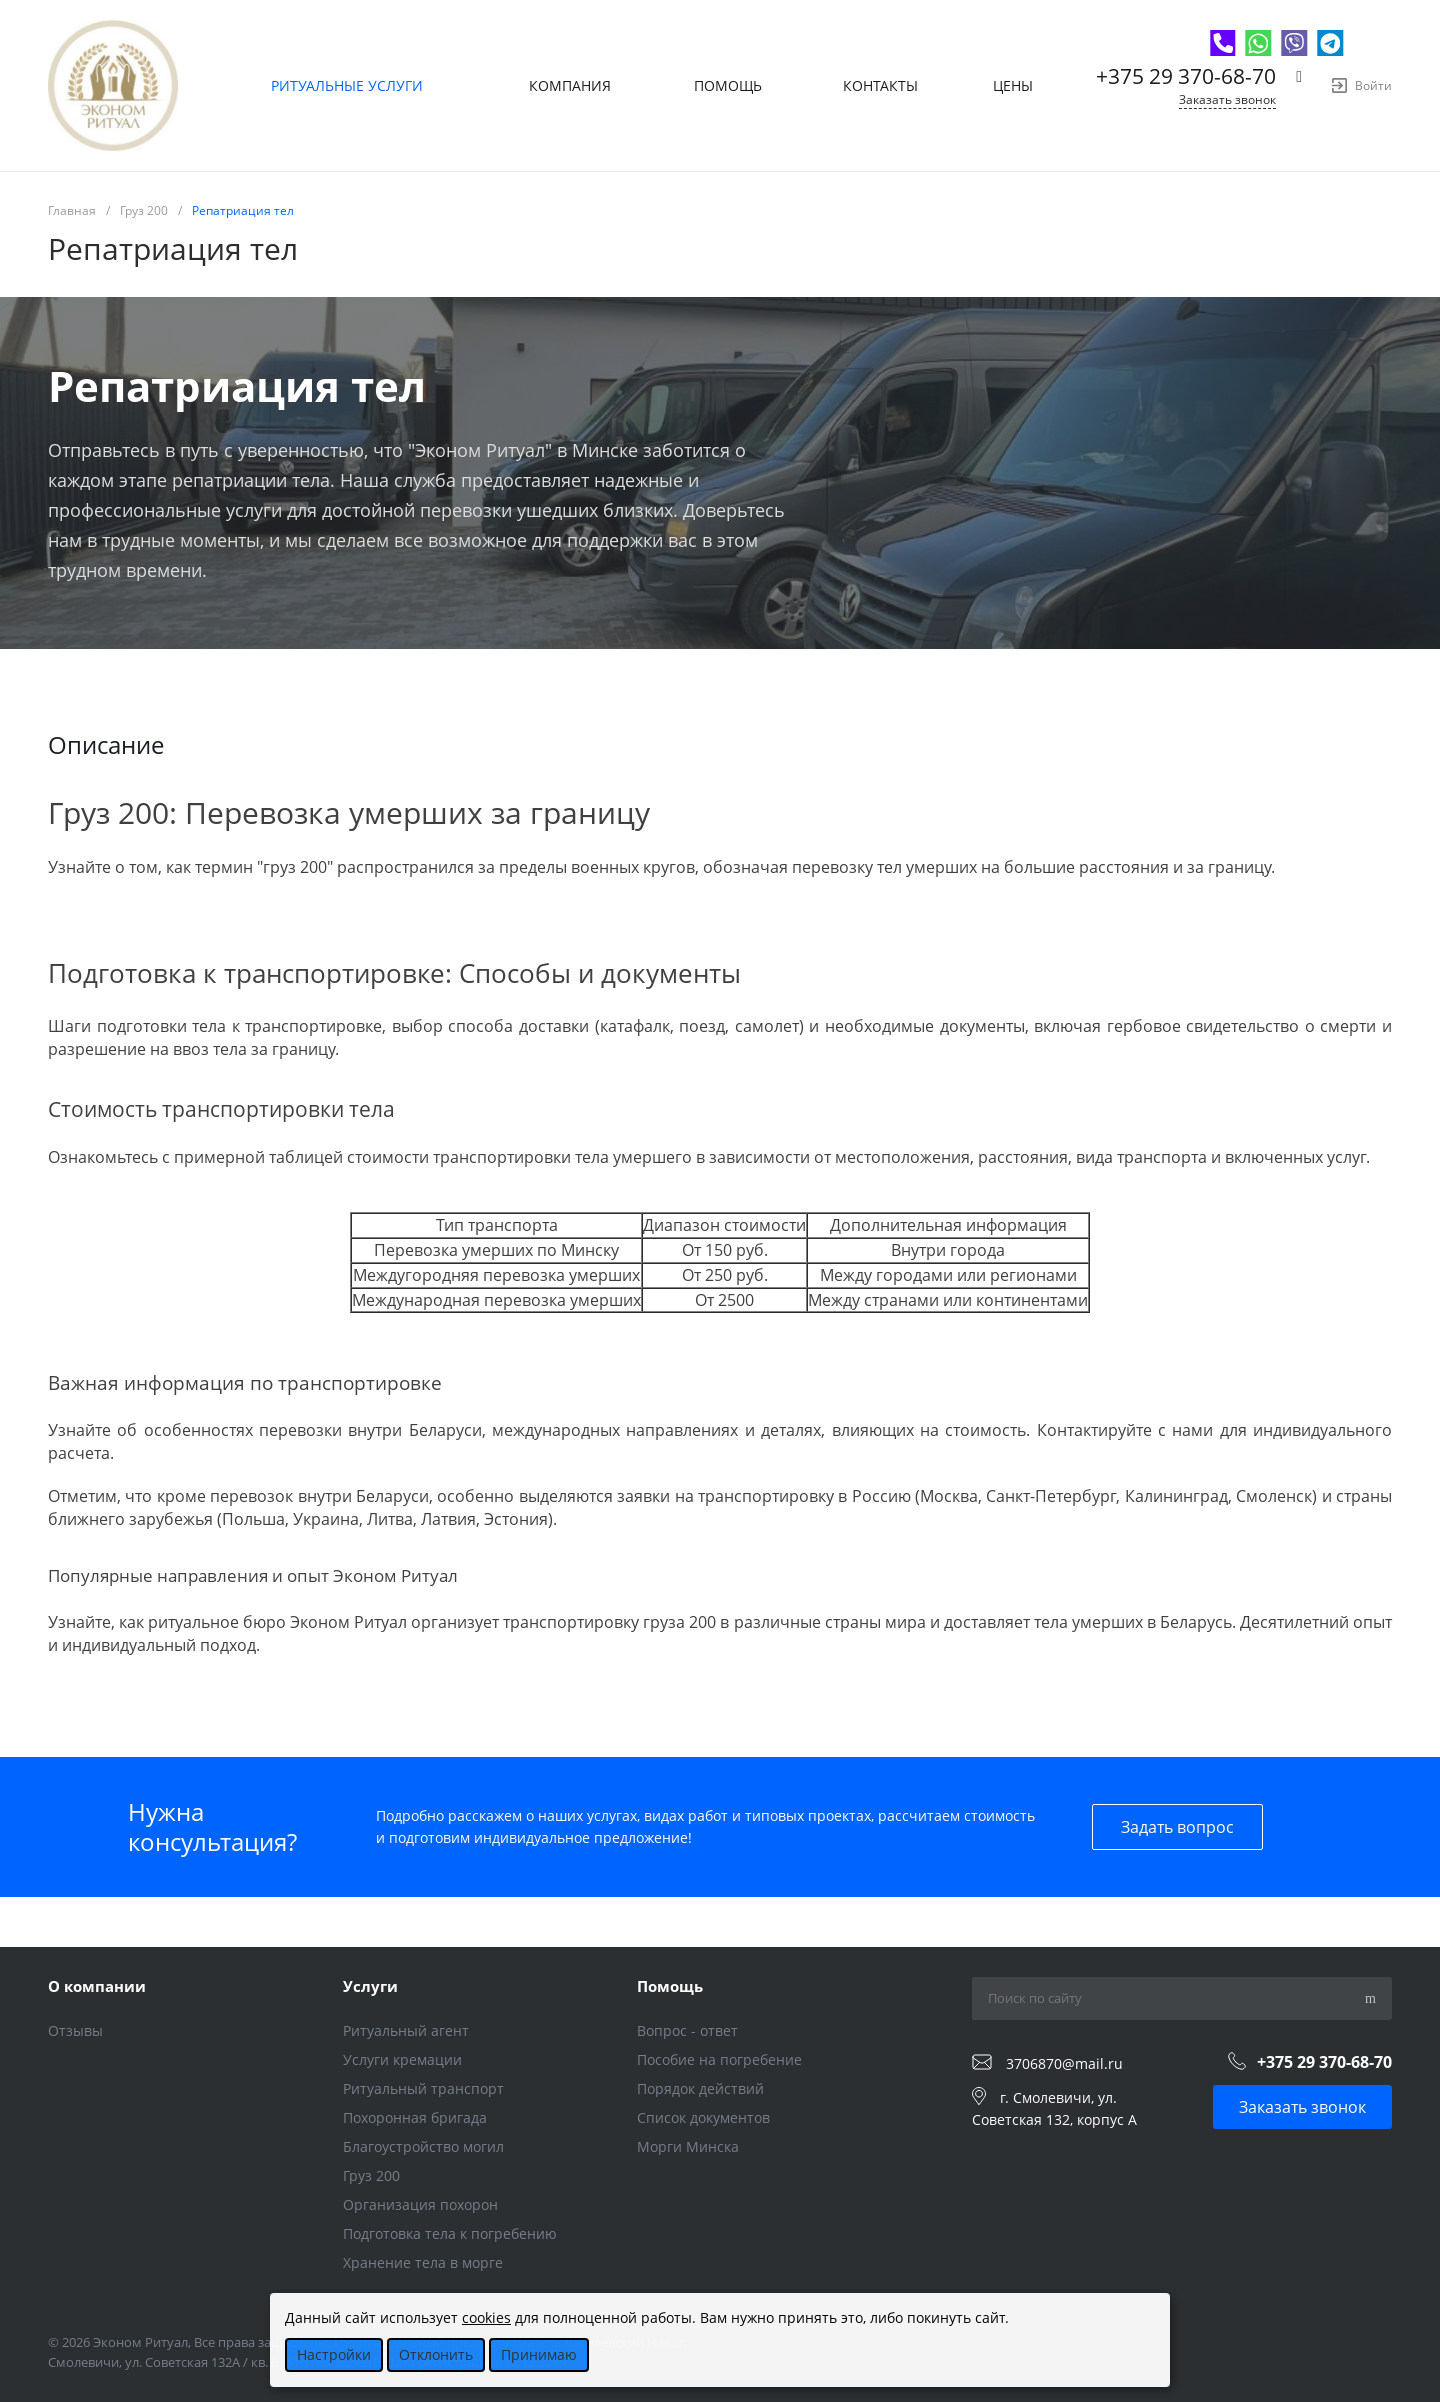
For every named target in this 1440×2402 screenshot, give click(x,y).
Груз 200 (371, 2175)
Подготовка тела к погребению (450, 2233)
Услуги (370, 1986)
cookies (486, 2317)
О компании (97, 1986)
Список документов (703, 2117)
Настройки (334, 2354)
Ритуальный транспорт (423, 2088)
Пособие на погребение (719, 2059)
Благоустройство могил (423, 2146)
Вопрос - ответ (687, 2030)
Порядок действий (700, 2088)
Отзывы (75, 2030)
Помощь (670, 1986)
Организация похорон (420, 2204)
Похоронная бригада (415, 2117)
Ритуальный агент (406, 2030)
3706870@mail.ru (1064, 2063)
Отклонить (436, 2354)
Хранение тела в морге (423, 2262)
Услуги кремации (402, 2059)
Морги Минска (688, 2146)
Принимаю (539, 2354)
